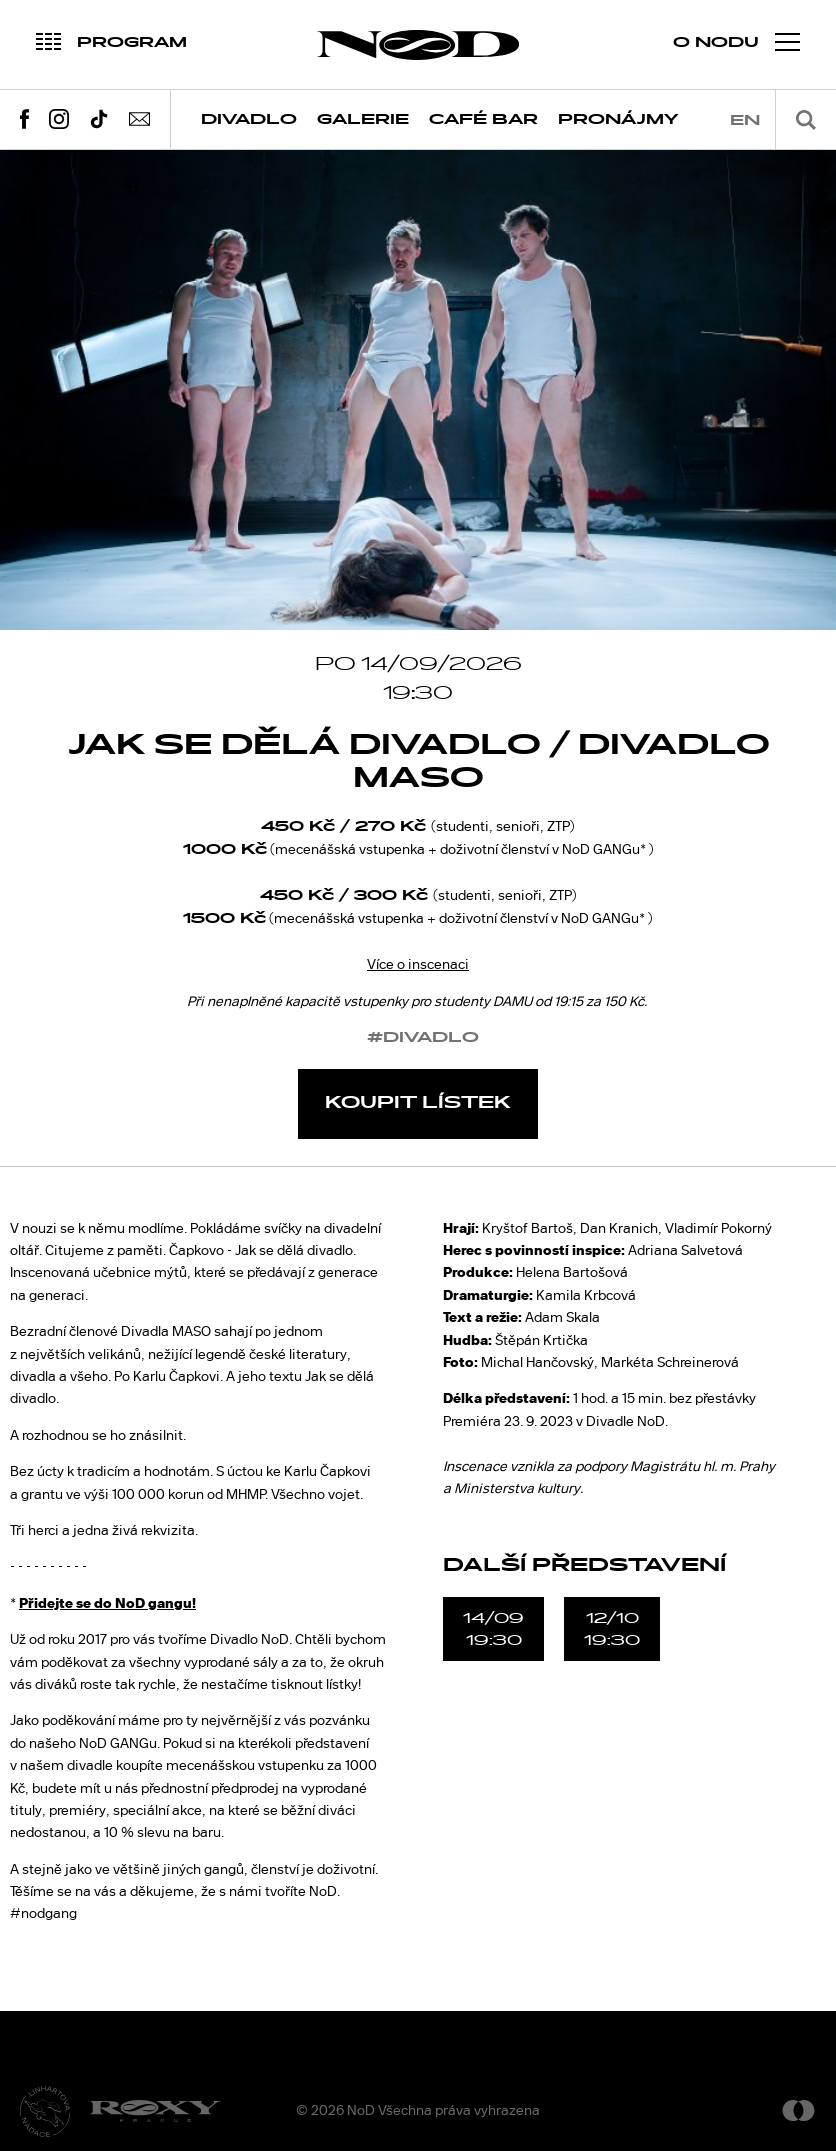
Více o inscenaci (418, 964)
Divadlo (249, 119)
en (745, 120)
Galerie (363, 119)
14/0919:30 (493, 1629)
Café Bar (483, 119)
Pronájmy (618, 119)
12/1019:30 (612, 1629)
